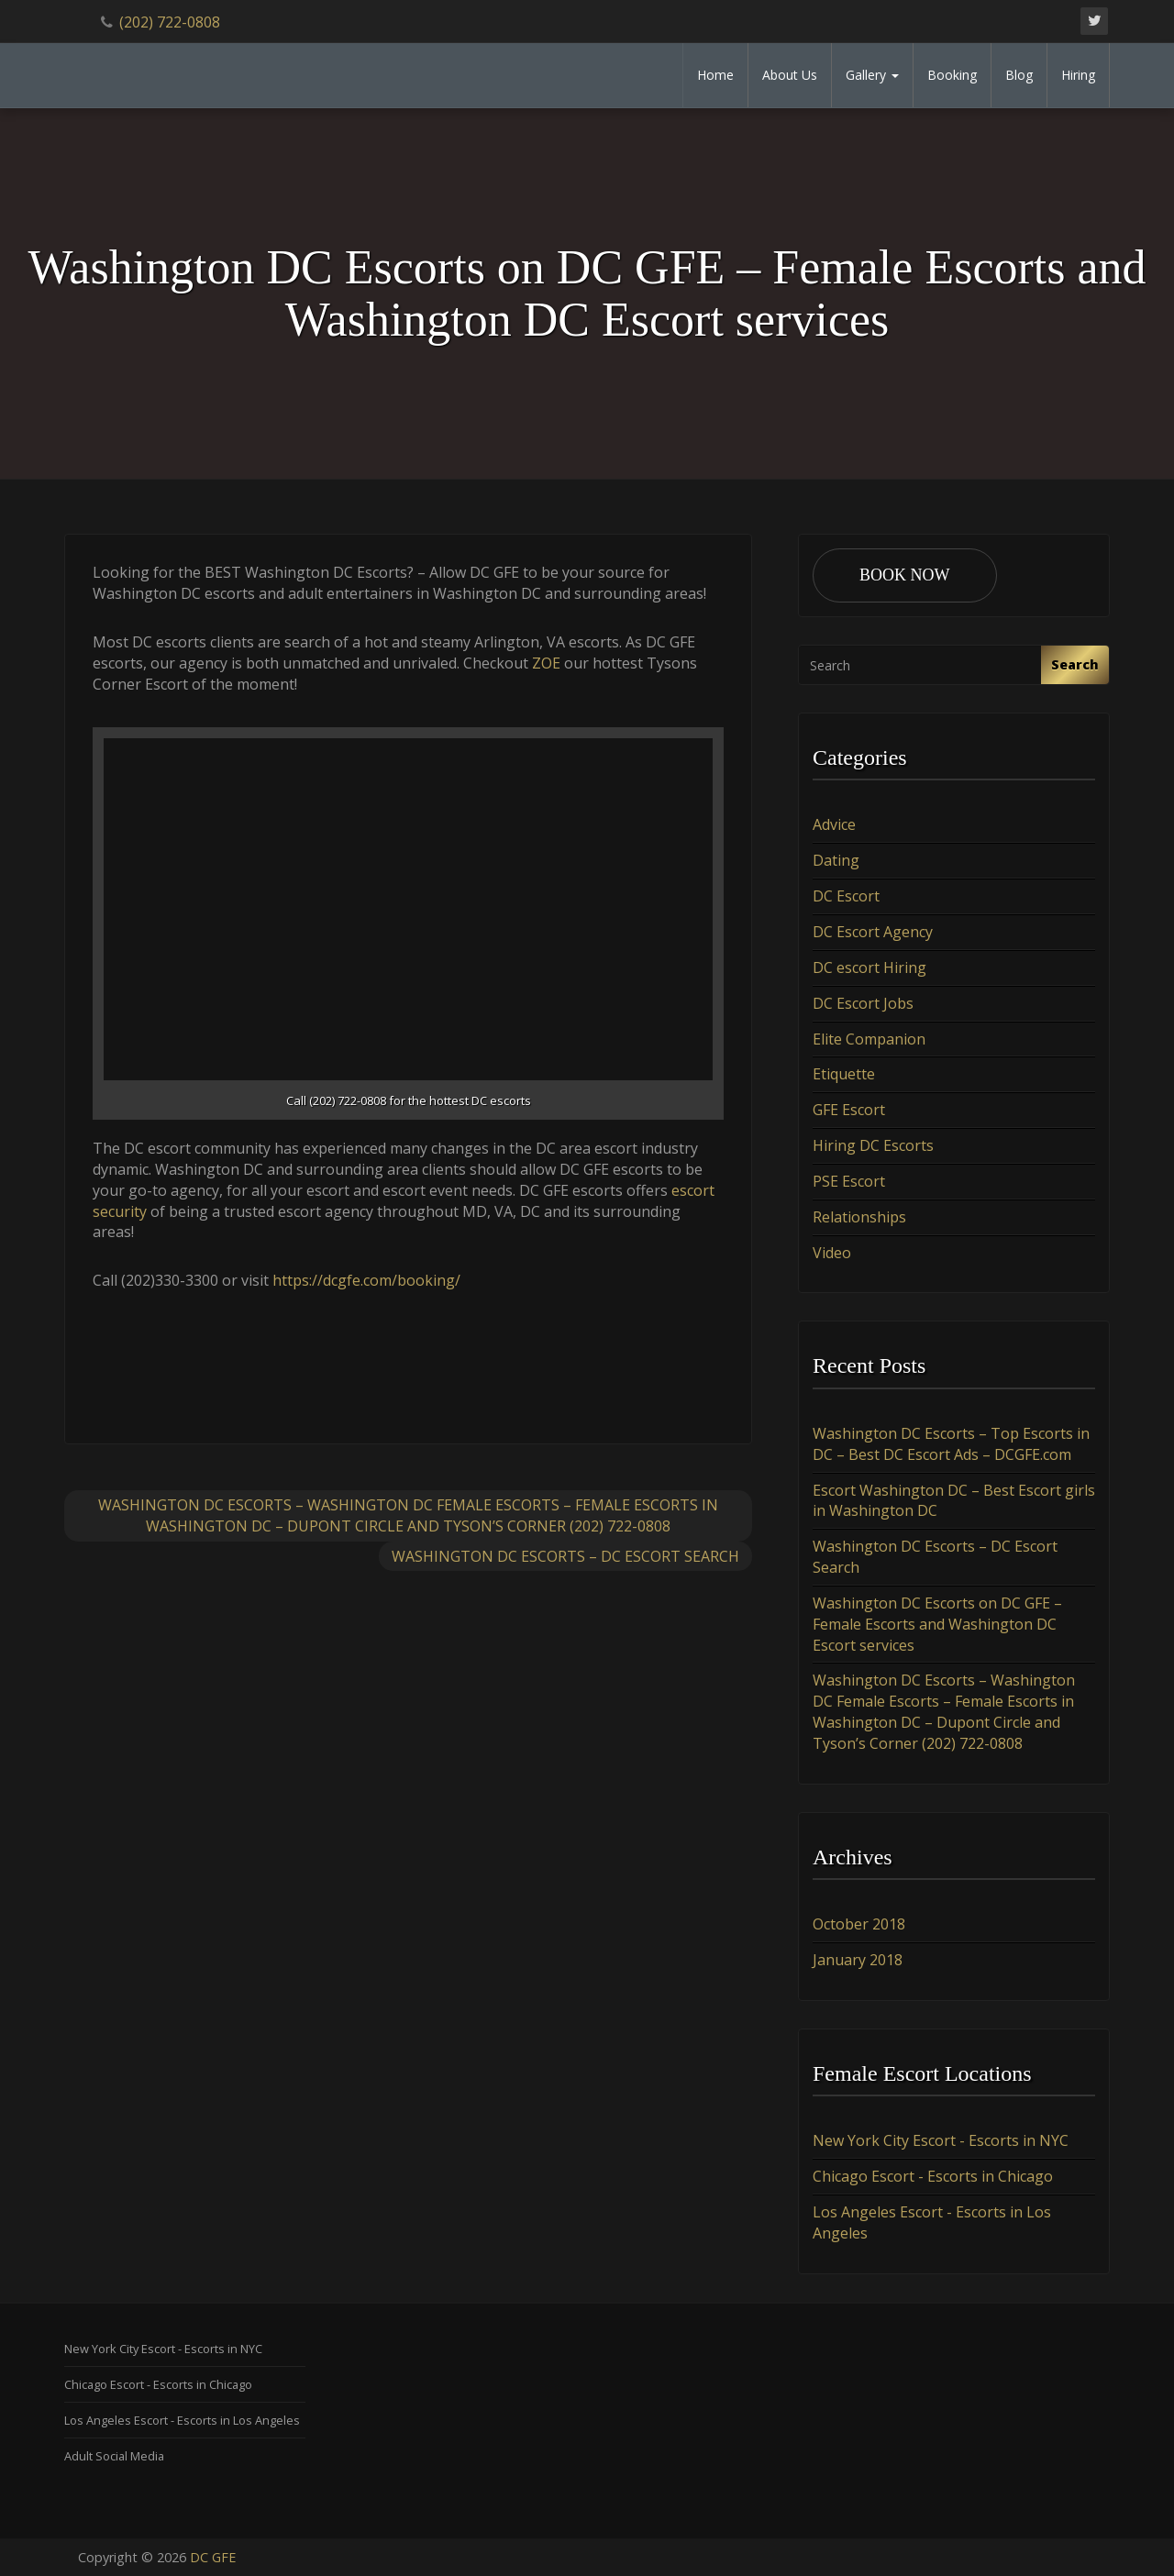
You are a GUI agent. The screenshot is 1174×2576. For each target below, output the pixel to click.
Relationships (859, 1217)
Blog (1019, 74)
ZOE (546, 663)
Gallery (872, 74)
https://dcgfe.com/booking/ (366, 1280)
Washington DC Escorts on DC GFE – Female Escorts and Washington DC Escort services (937, 1624)
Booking (952, 74)
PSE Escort (849, 1181)
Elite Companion (869, 1039)
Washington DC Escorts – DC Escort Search (565, 1556)
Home (715, 74)
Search (1075, 664)
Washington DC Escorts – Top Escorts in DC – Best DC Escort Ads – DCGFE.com (951, 1444)
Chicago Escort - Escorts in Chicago (933, 2176)
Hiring (1078, 74)
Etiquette (844, 1074)
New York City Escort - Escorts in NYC (941, 2140)
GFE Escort (849, 1110)
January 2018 (858, 1960)
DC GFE (213, 2557)
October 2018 (859, 1924)
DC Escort (846, 896)
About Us (789, 74)
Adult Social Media (114, 2456)
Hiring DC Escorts (873, 1145)
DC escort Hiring (869, 967)
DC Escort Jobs (863, 1003)
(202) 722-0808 (169, 22)
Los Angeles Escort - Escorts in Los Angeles (182, 2420)
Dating (836, 860)
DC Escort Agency (873, 932)
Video (832, 1253)
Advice (834, 824)
